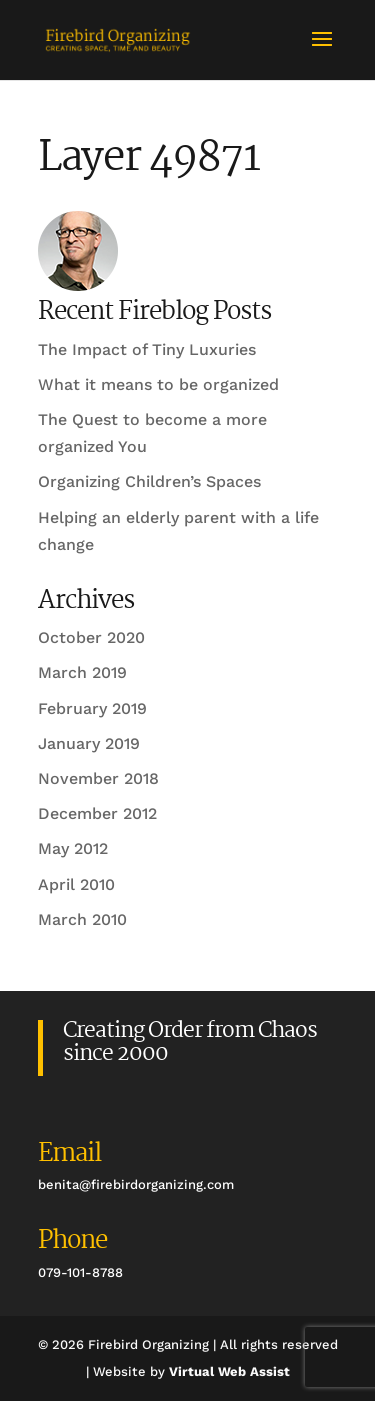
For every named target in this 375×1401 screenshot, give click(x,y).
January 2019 (89, 743)
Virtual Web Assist (229, 1371)
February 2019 (92, 708)
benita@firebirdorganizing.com (136, 1184)
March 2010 (82, 919)
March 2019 (82, 672)
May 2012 (73, 848)
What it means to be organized (158, 384)
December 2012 (97, 813)
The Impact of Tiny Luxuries (147, 349)
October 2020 (91, 637)
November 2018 (98, 778)
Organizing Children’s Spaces (149, 481)
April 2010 (76, 884)
